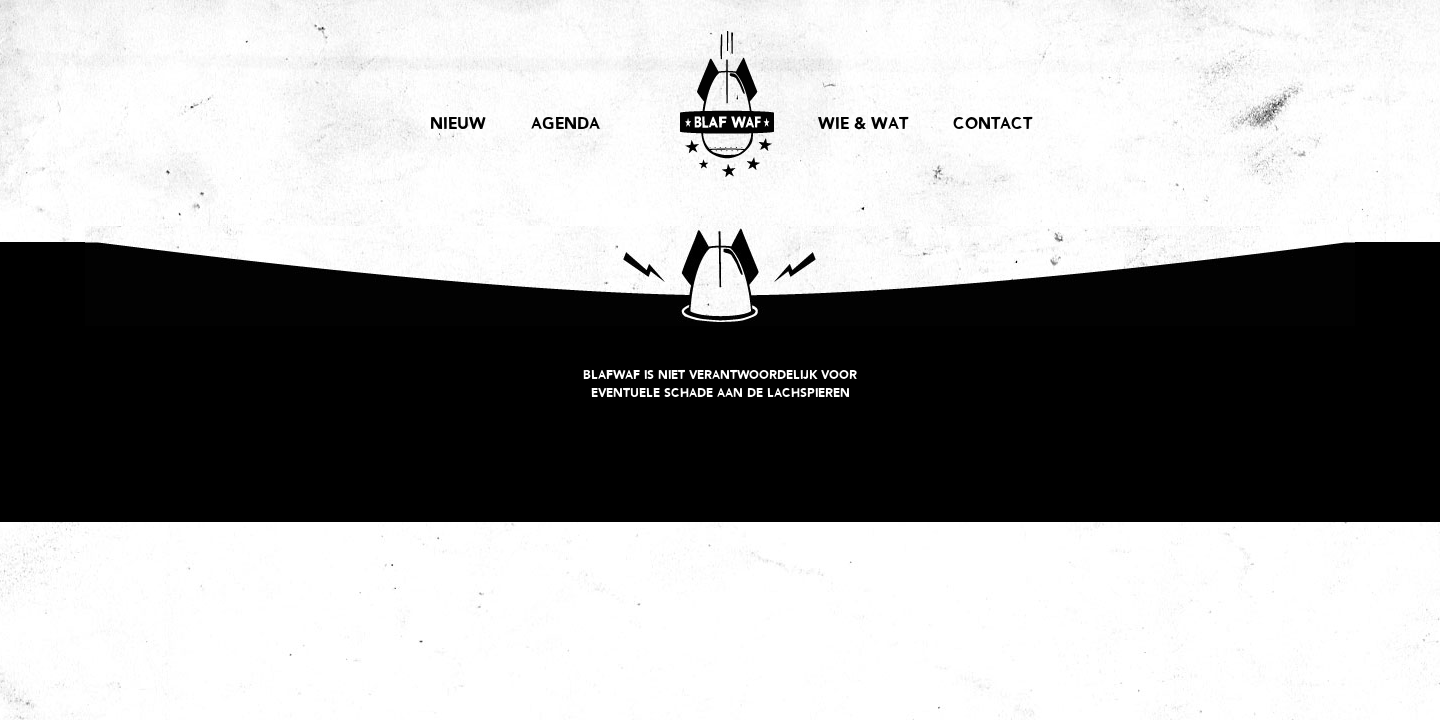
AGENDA (565, 125)
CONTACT (992, 125)
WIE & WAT (863, 125)
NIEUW (458, 125)
